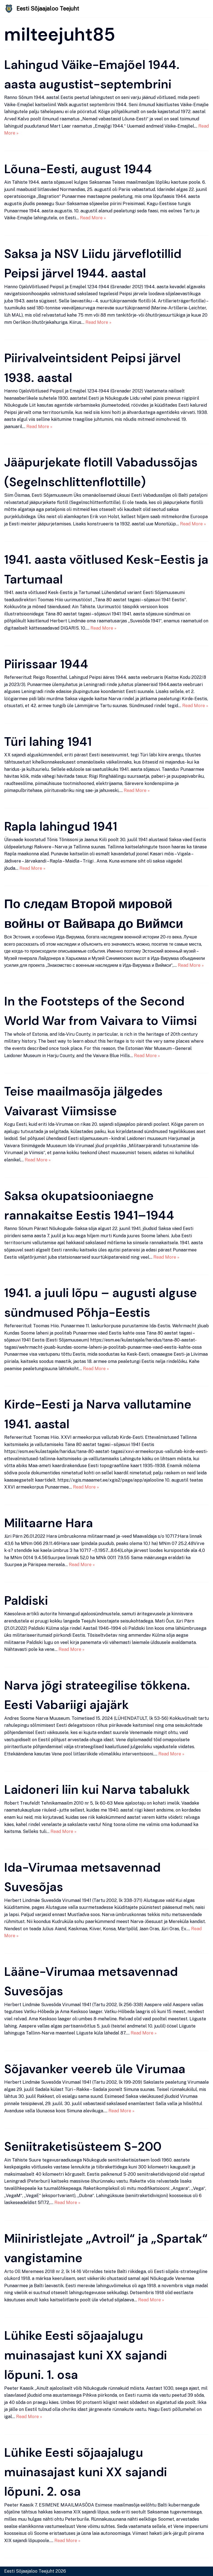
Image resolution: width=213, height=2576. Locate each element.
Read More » (93, 217)
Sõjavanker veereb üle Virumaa (94, 2069)
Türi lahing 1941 (48, 742)
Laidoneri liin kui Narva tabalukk (97, 1790)
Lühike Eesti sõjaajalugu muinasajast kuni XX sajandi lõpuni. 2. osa (85, 2472)
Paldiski (26, 1601)
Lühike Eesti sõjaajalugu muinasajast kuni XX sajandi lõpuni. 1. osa (85, 2355)
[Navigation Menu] (202, 8)
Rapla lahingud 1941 (60, 826)
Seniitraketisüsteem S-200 (82, 2146)
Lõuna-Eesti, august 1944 (78, 169)
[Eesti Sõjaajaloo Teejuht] (41, 8)
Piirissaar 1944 (46, 664)
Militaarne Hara (48, 1523)
